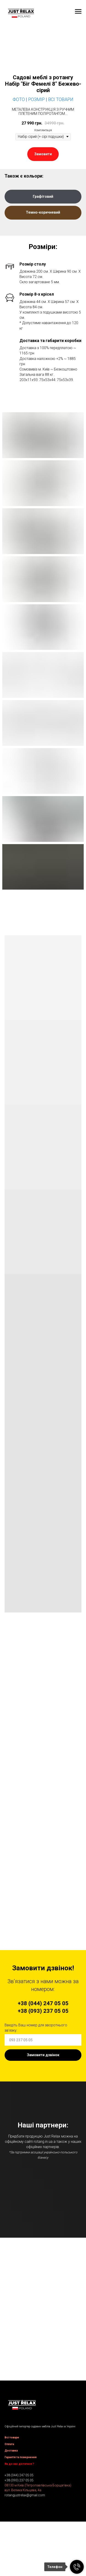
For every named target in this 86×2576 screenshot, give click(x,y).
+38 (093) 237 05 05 (19, 2525)
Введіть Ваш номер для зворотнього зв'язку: (36, 2028)
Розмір (36, 99)
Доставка (11, 2495)
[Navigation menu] (78, 11)
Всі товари (12, 2482)
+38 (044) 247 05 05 (19, 2520)
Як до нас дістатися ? (19, 2508)
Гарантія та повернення (20, 2502)
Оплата (9, 2489)
